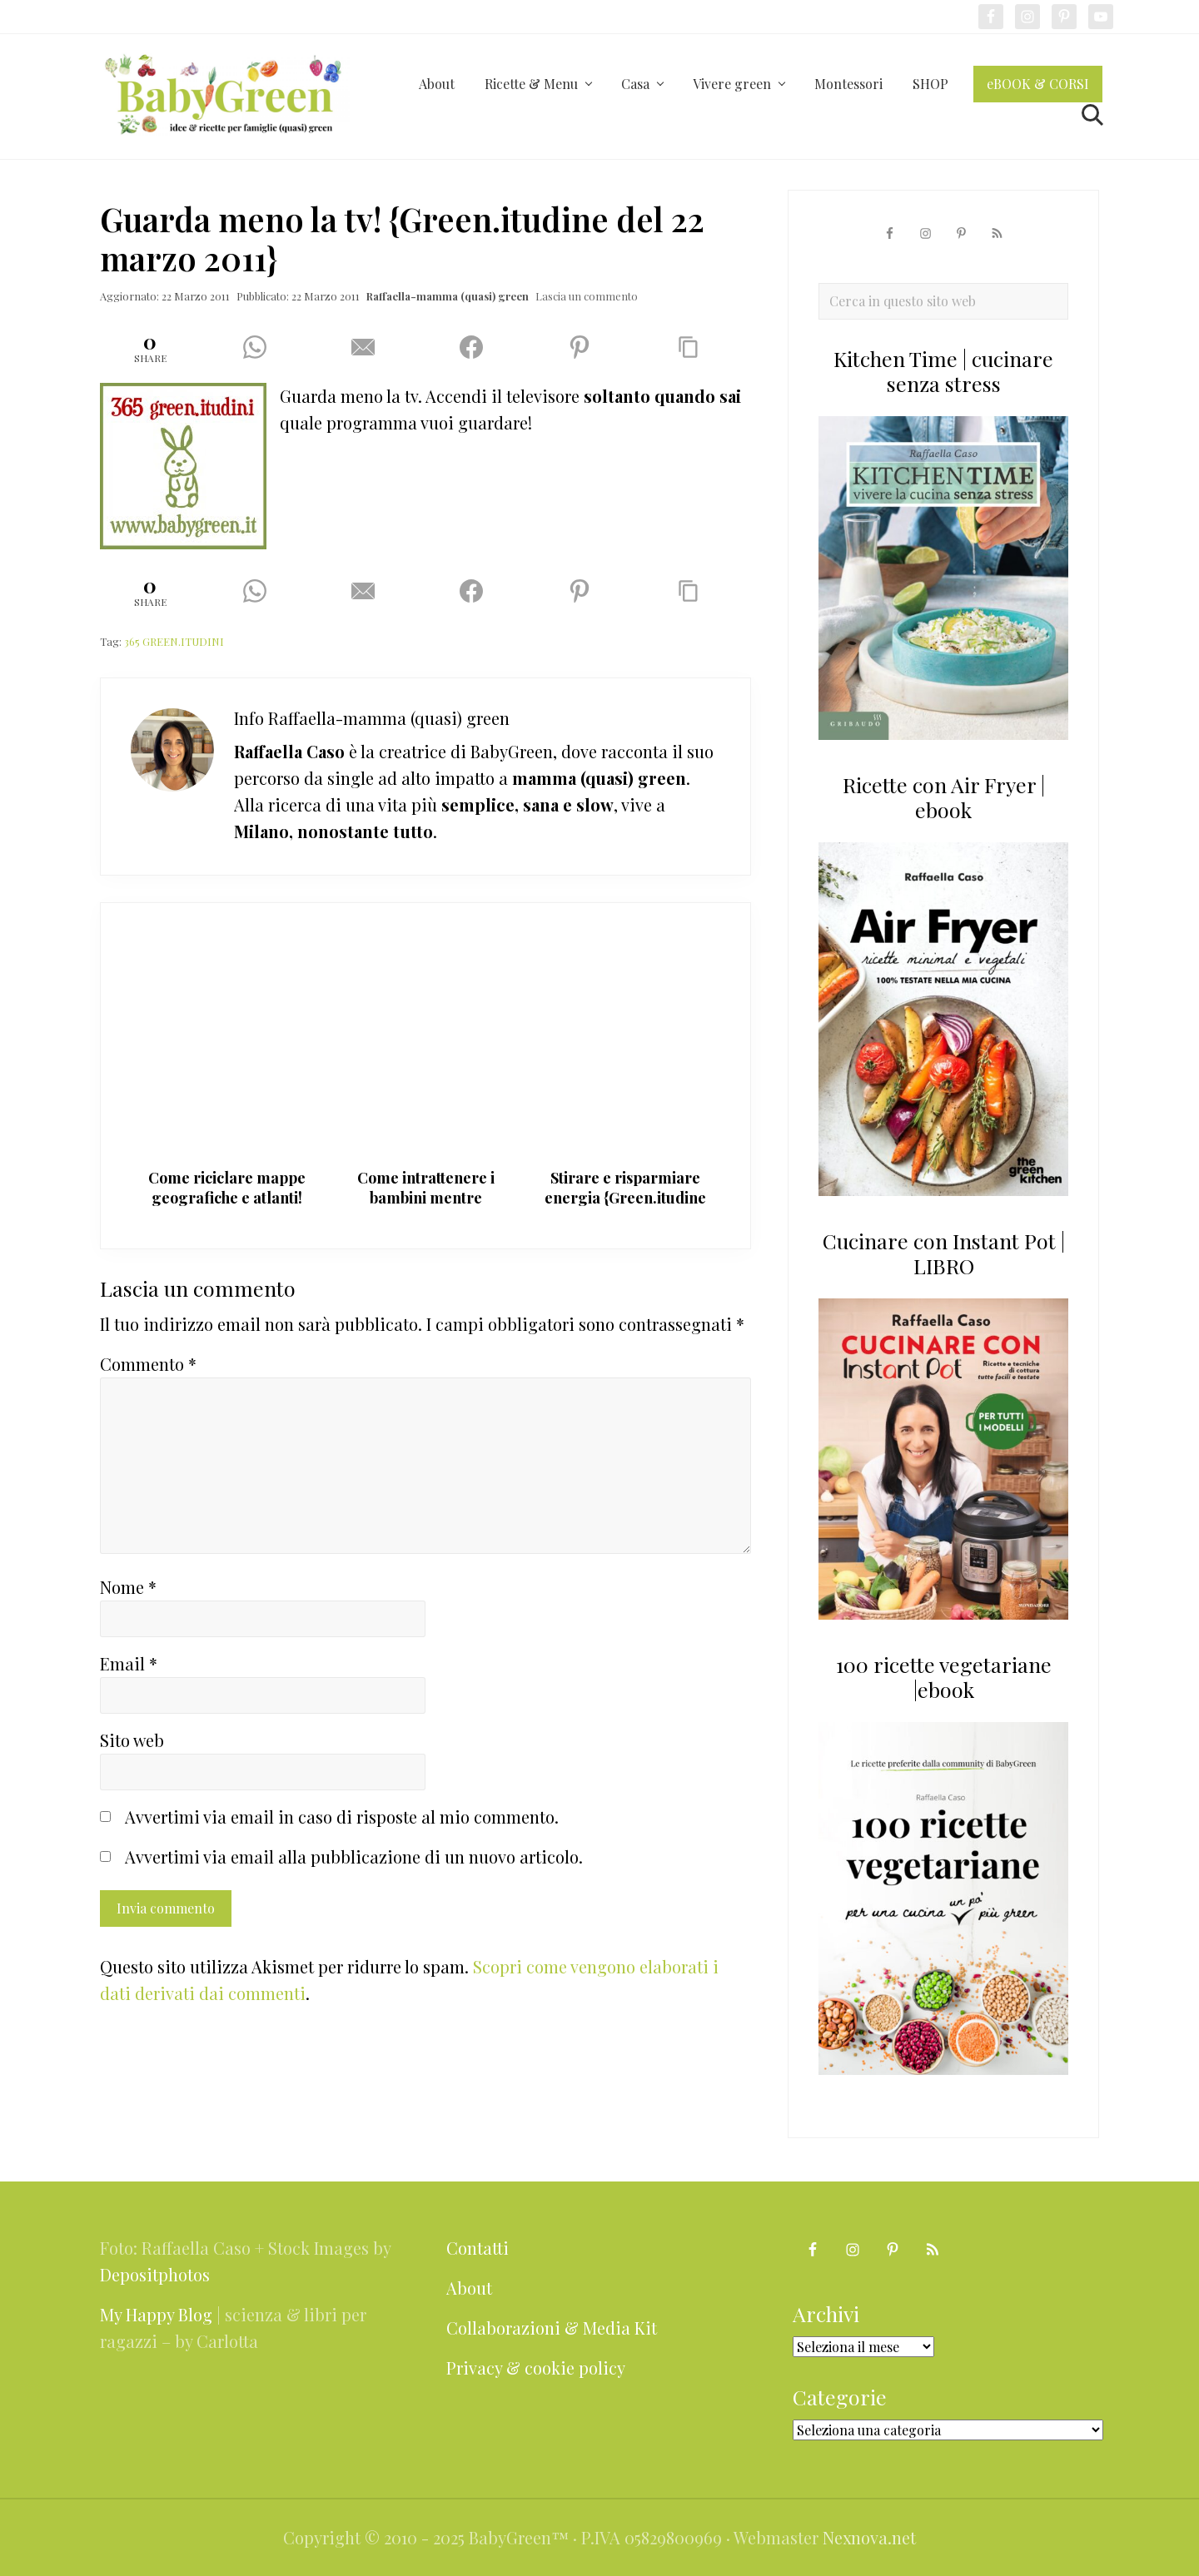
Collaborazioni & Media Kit (551, 2327)
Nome (128, 1587)
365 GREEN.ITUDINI (174, 641)
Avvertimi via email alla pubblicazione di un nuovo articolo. (354, 1856)
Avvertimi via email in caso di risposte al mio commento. (342, 1816)
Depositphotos (155, 2274)
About (469, 2287)
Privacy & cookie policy (535, 2367)
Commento (148, 1364)
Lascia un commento (586, 296)
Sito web (132, 1740)
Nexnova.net (869, 2537)
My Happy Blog (156, 2314)
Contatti (477, 2247)
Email (128, 1663)
